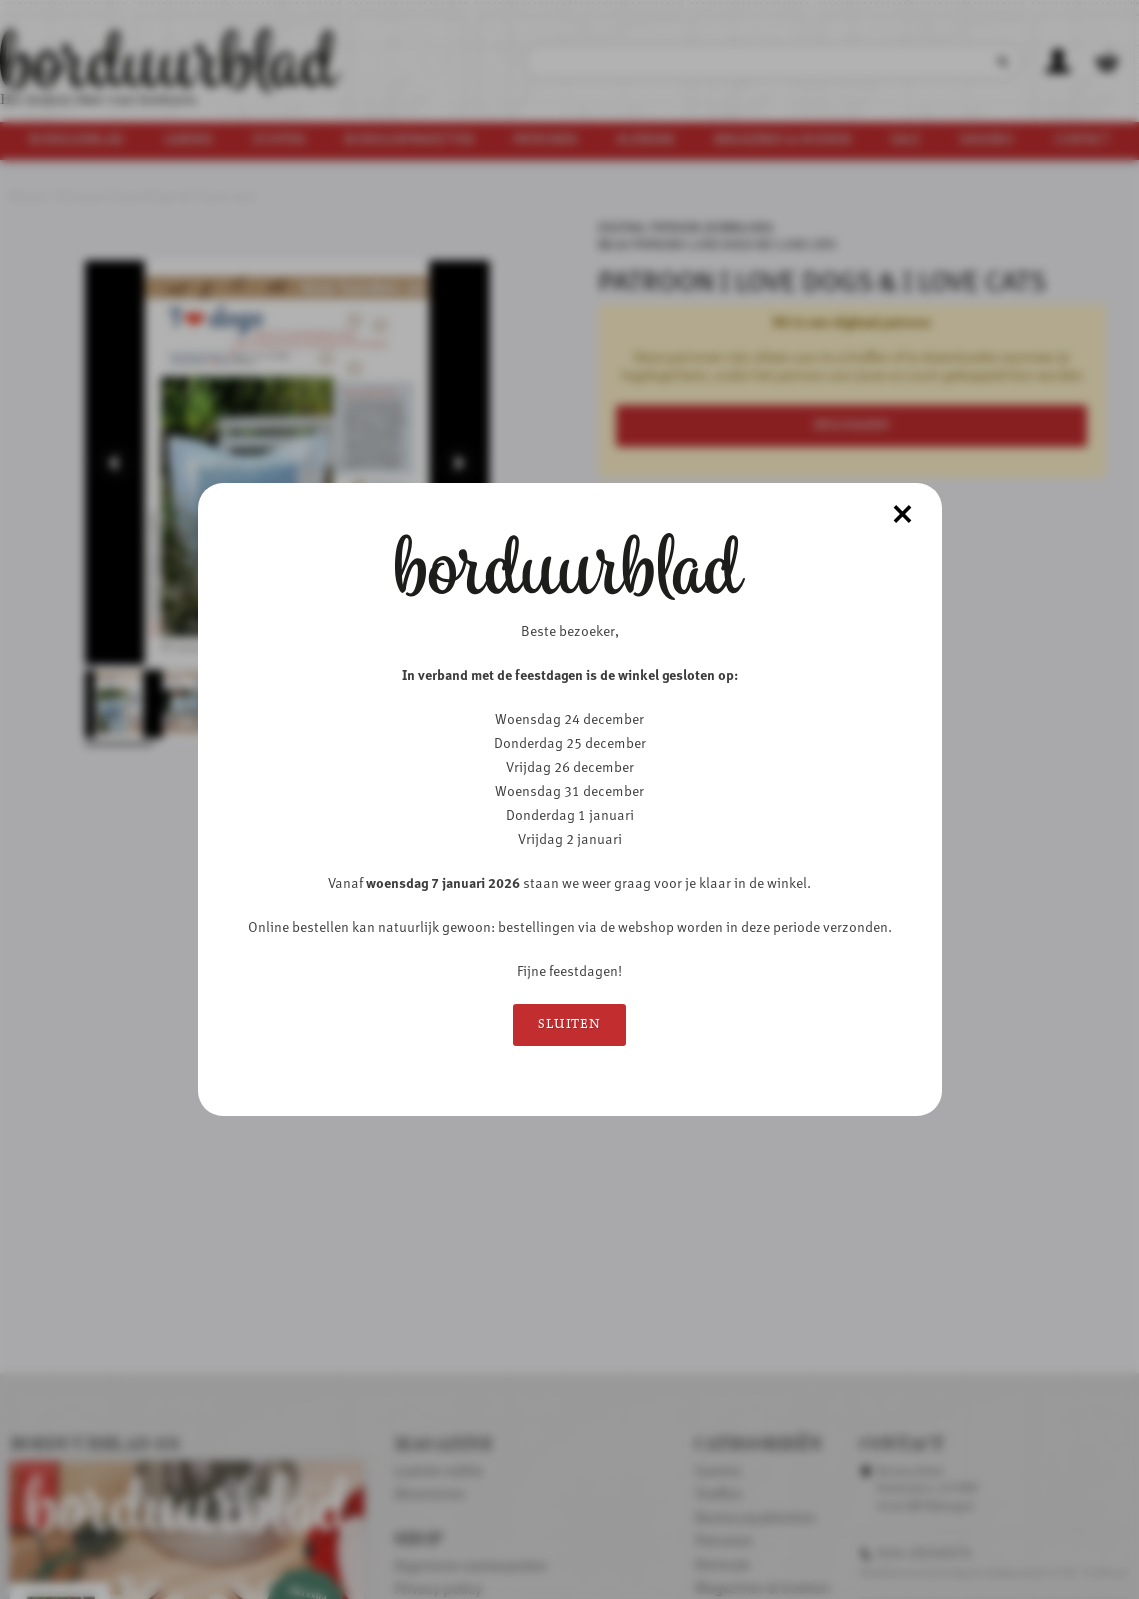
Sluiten (569, 1024)
